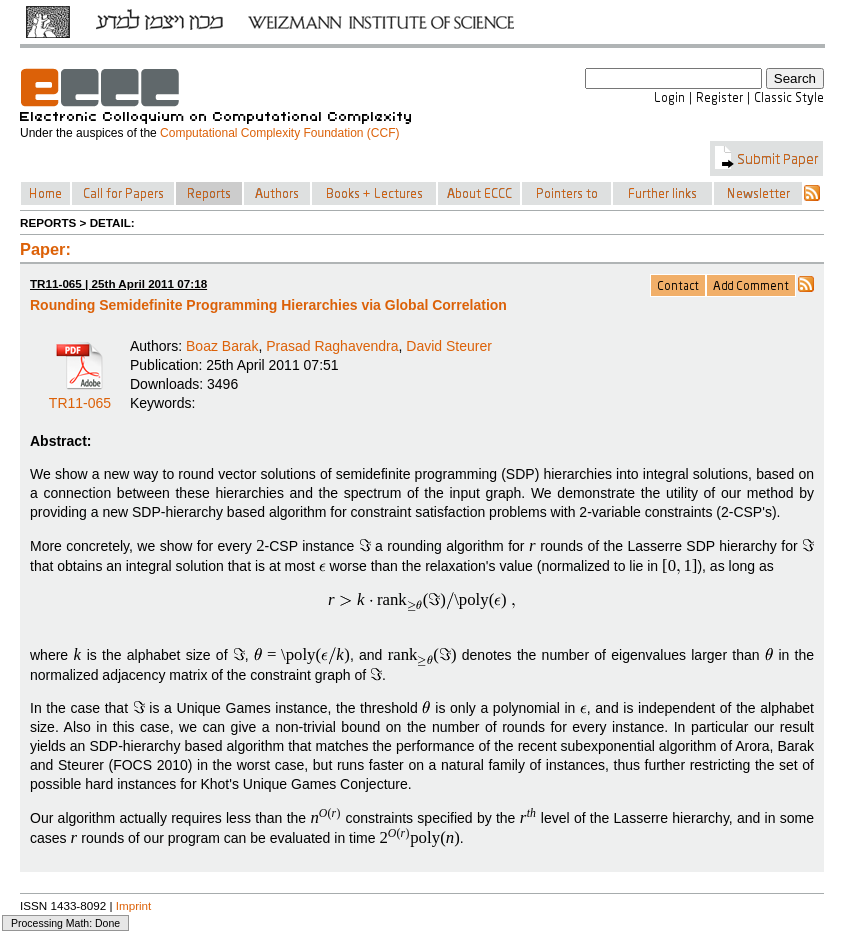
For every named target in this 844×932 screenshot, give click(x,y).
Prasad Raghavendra (332, 346)
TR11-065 (80, 396)
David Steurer (449, 346)
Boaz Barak (222, 346)
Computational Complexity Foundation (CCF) (279, 133)
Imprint (134, 905)
